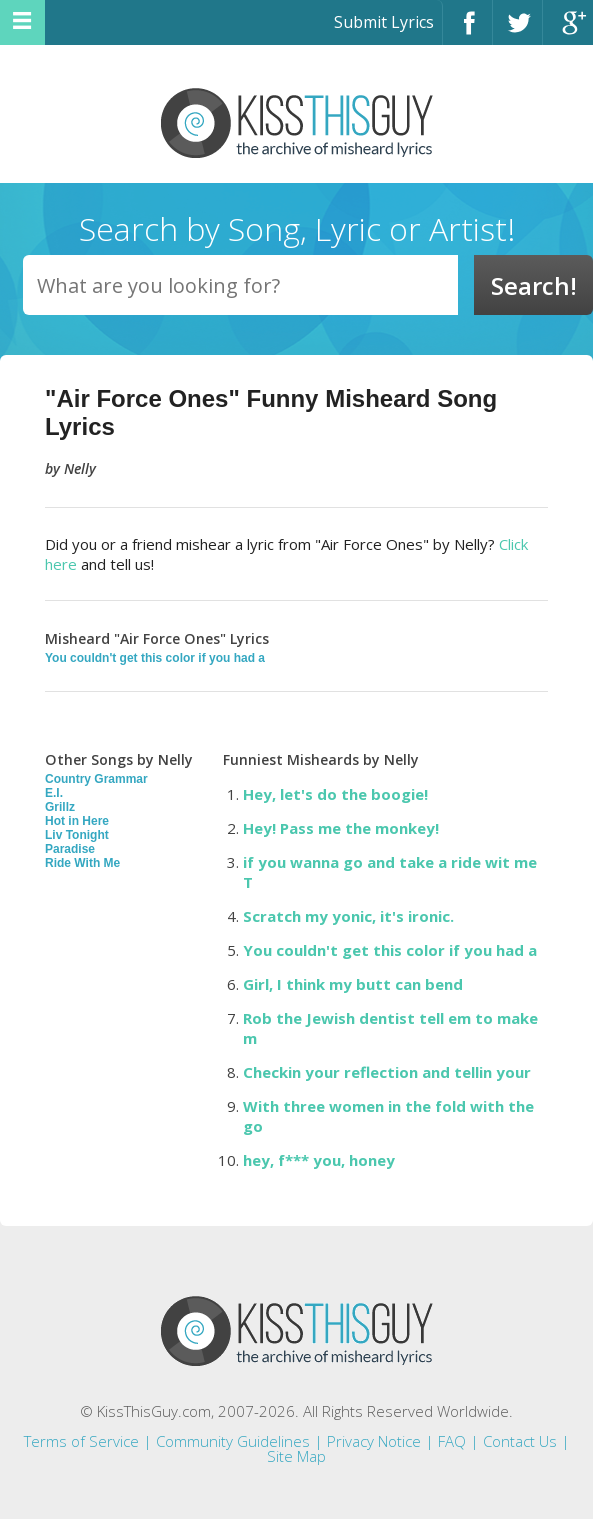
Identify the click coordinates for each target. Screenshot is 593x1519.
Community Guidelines (233, 1441)
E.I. (54, 793)
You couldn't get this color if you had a (155, 658)
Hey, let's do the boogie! (335, 794)
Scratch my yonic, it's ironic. (348, 916)
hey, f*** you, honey (319, 1160)
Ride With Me (82, 863)
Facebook (467, 31)
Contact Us (520, 1441)
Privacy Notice (374, 1441)
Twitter (517, 31)
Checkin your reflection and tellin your (387, 1072)
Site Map (296, 1456)
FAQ (452, 1441)
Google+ (568, 31)
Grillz (60, 807)
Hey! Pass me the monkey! (341, 828)
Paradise (70, 849)
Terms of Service (81, 1441)
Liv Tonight (77, 835)
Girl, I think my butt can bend (353, 984)
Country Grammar (96, 779)
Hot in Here (77, 821)
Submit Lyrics (384, 22)
